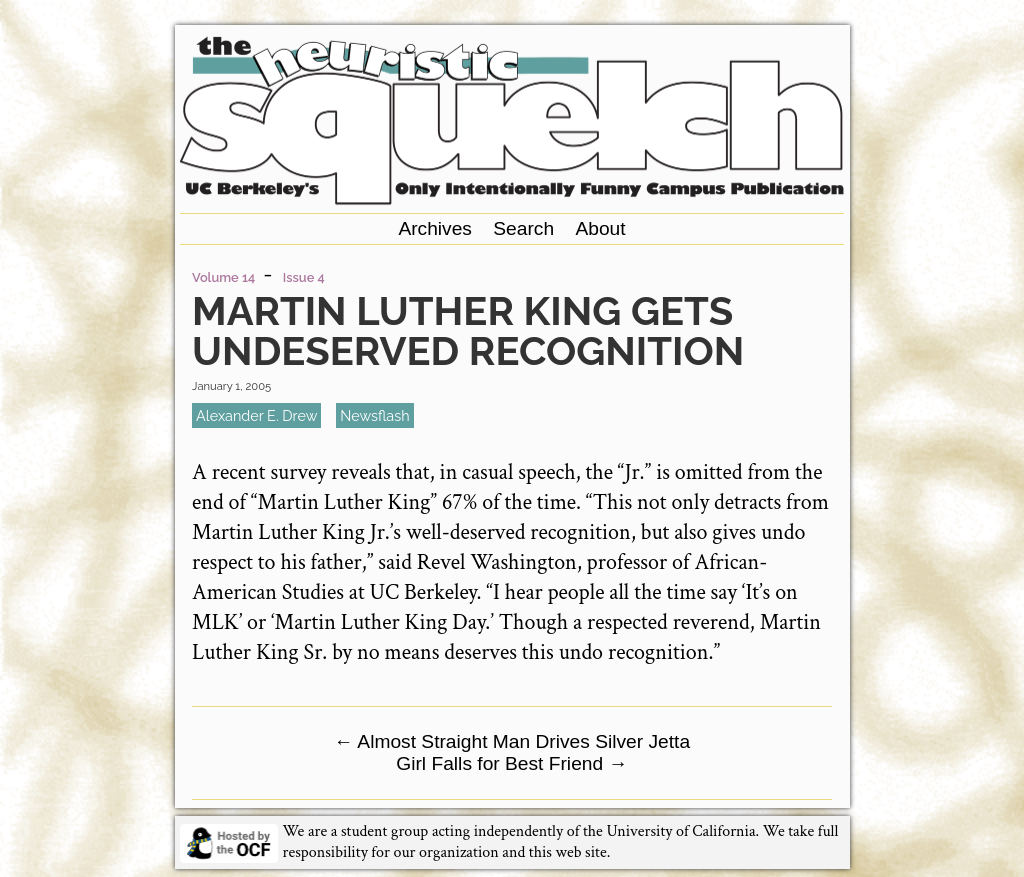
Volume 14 (223, 277)
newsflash (374, 415)
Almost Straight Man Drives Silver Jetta (512, 741)
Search (523, 228)
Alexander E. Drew (256, 415)
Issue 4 (304, 277)
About (600, 228)
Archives (435, 228)
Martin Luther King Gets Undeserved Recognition (468, 330)
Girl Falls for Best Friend (511, 763)
